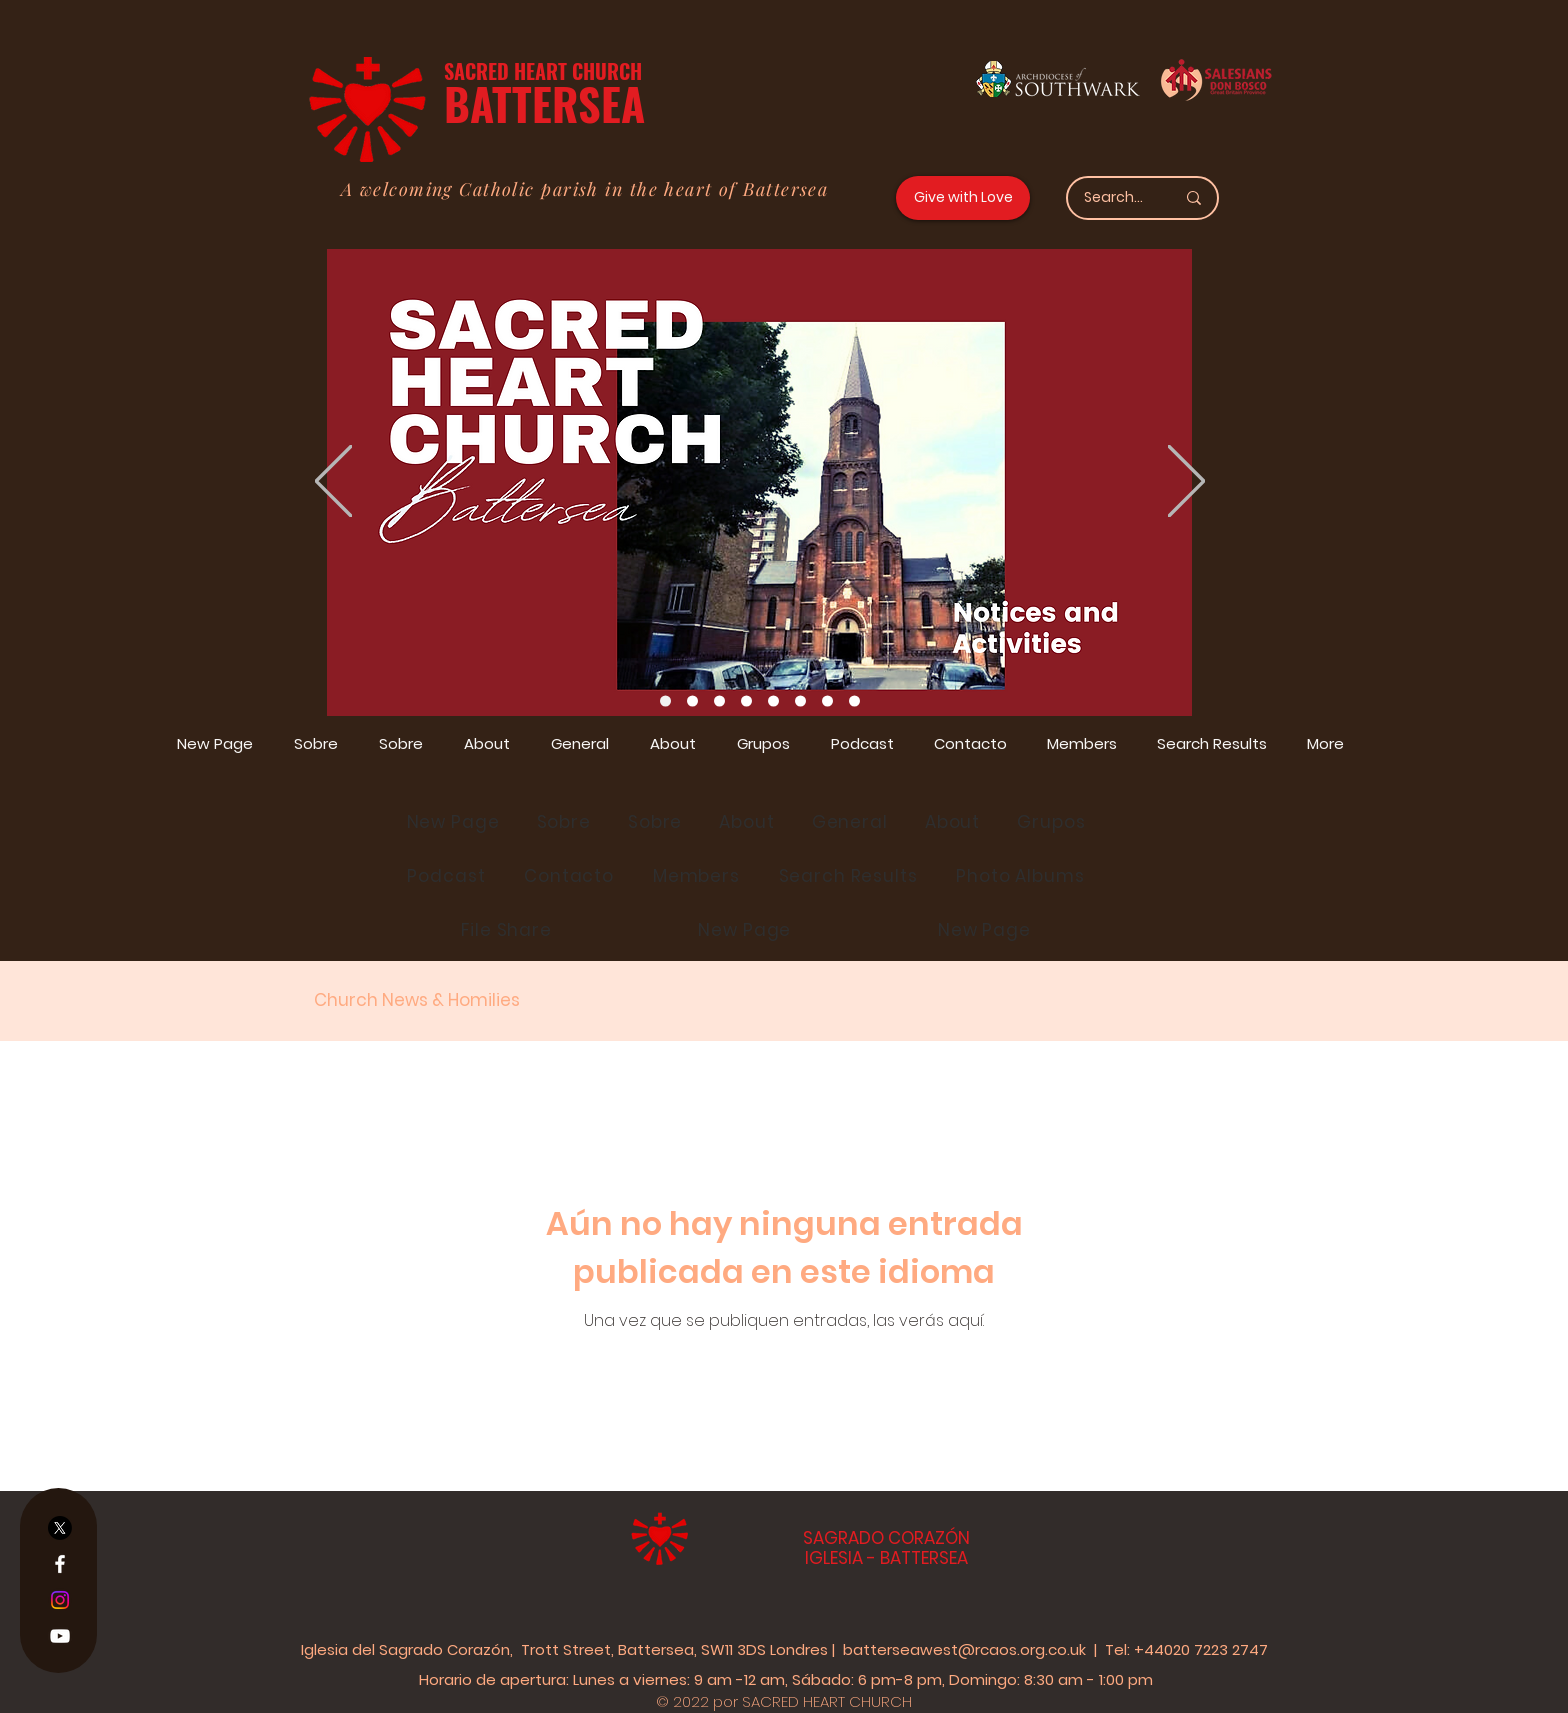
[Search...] (1114, 198)
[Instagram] (60, 1600)
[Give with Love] (963, 198)
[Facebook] (60, 1564)
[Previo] (333, 482)
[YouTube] (60, 1636)
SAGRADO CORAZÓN (886, 1538)
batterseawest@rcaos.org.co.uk (964, 1649)
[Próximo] (1186, 482)
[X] (60, 1528)
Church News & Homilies (417, 1000)
